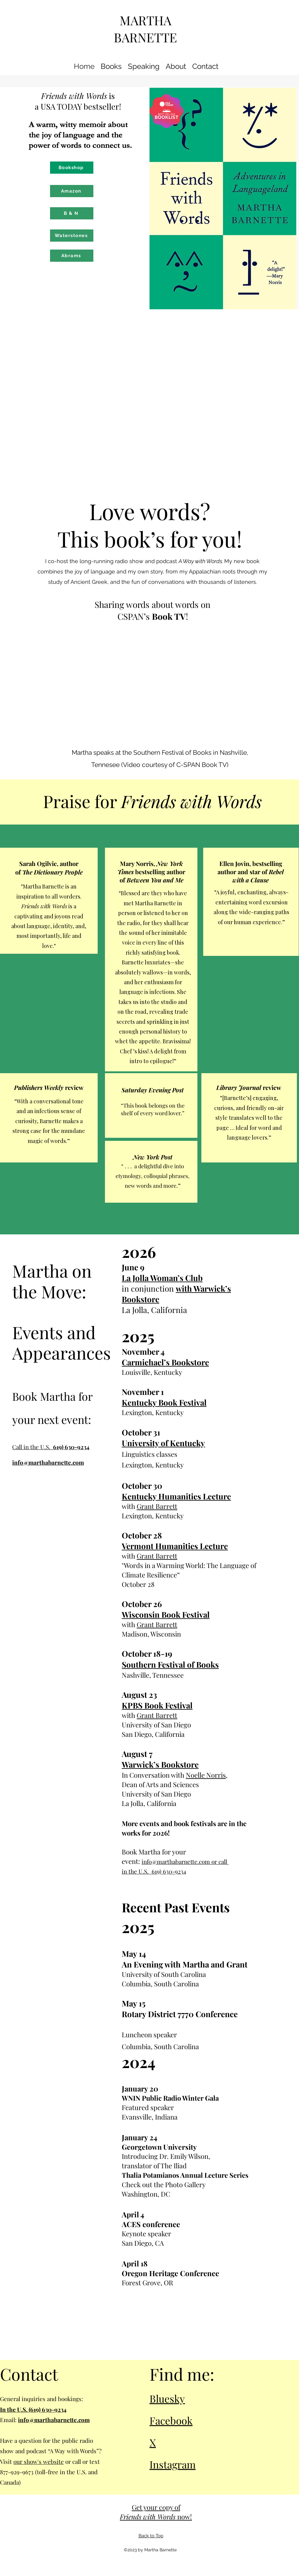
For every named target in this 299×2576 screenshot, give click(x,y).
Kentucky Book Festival (164, 1402)
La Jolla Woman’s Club (162, 1277)
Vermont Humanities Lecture (175, 1546)
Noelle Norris (206, 1774)
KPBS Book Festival (157, 1705)
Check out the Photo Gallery (164, 2184)
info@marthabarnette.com (48, 1462)
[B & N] (71, 213)
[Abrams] (71, 256)
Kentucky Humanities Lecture (176, 1496)
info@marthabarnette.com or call (185, 1861)
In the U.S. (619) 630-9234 (33, 2409)
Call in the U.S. (50, 1447)
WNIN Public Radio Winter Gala (170, 2097)
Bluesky (167, 2398)
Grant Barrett (157, 1506)
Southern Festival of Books (170, 1664)
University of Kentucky (163, 1443)
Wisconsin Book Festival (166, 1614)
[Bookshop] (71, 167)
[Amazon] (71, 191)
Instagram (173, 2464)
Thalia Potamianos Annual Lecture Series (185, 2175)
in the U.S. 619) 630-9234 (154, 1871)
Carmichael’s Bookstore (165, 1362)
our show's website (38, 2461)
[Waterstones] (71, 235)
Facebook (171, 2420)
